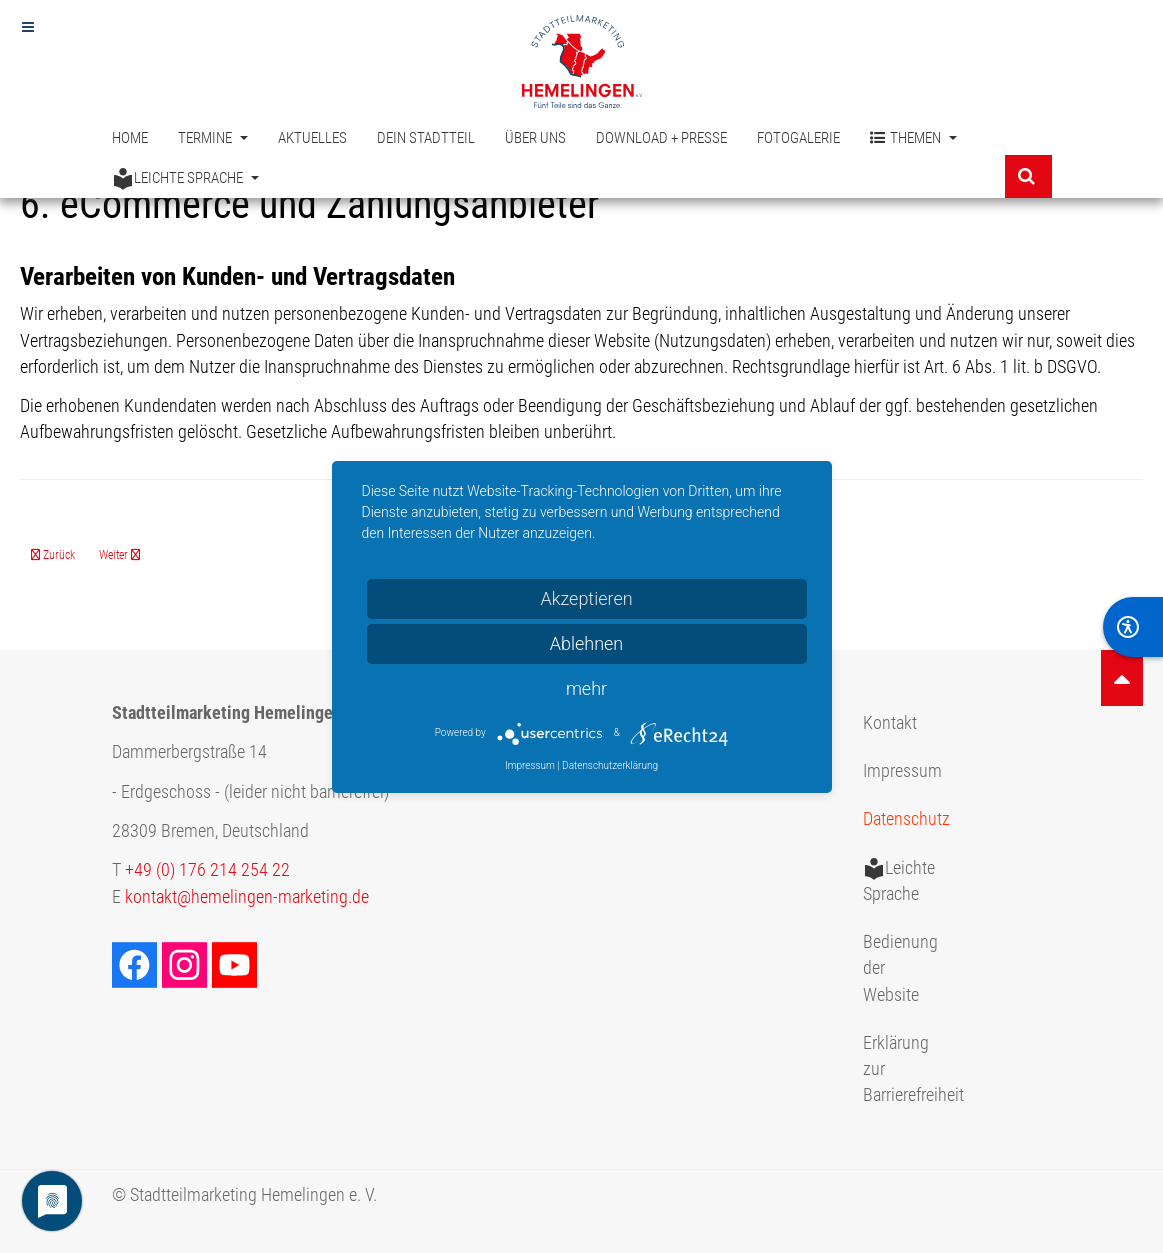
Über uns (535, 138)
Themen (913, 138)
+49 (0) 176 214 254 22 (207, 870)
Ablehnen (587, 643)
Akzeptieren (586, 598)
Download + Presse (661, 138)
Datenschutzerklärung (610, 765)
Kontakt (890, 723)
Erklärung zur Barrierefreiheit (909, 1069)
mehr (586, 688)
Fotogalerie (798, 138)
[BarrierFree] (1133, 627)
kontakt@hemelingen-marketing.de (247, 897)
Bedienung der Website (900, 968)
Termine (213, 138)
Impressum (902, 771)
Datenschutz (906, 819)
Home (130, 138)
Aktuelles (312, 138)
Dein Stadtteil (426, 138)
